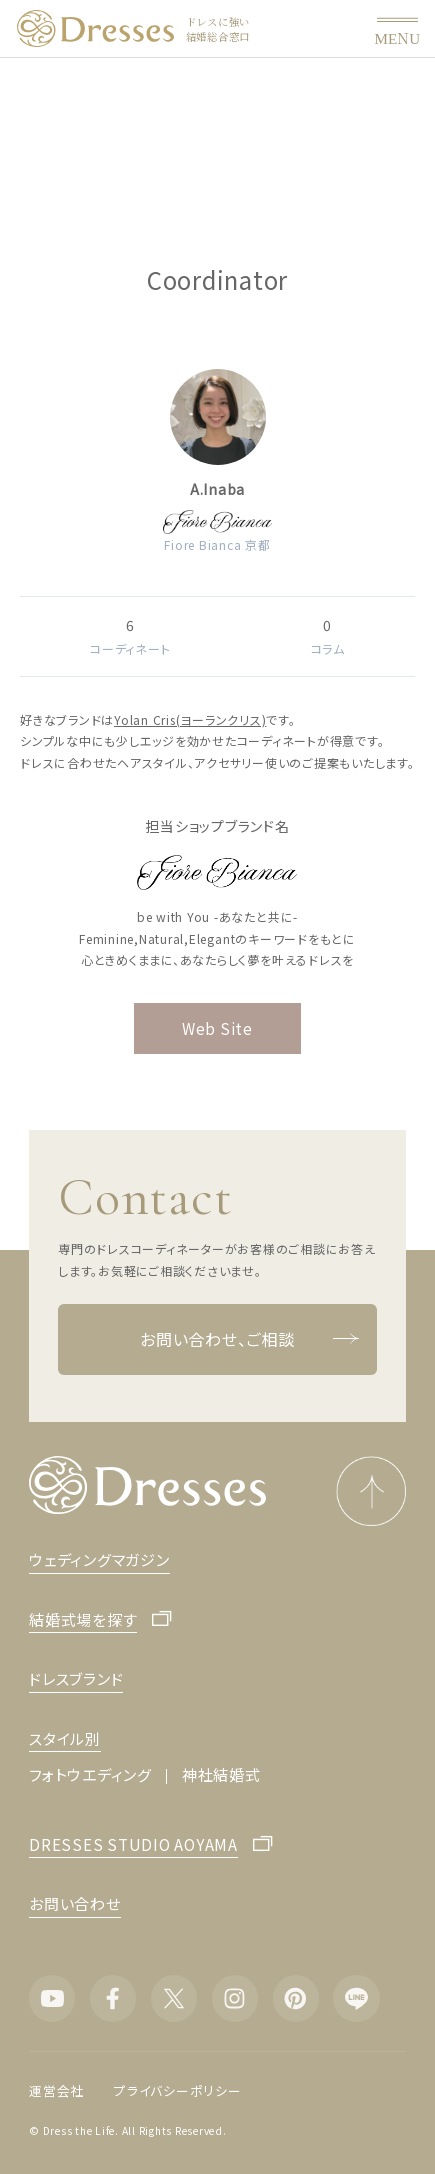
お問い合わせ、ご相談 (249, 1339)
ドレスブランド (76, 1678)
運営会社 (56, 2090)
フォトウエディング (90, 1774)
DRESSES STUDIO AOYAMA (133, 1845)
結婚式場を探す (83, 1620)
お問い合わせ (75, 1903)
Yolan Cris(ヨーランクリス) (190, 719)
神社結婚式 (221, 1774)
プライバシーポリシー (178, 2090)
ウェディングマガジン (99, 1559)
